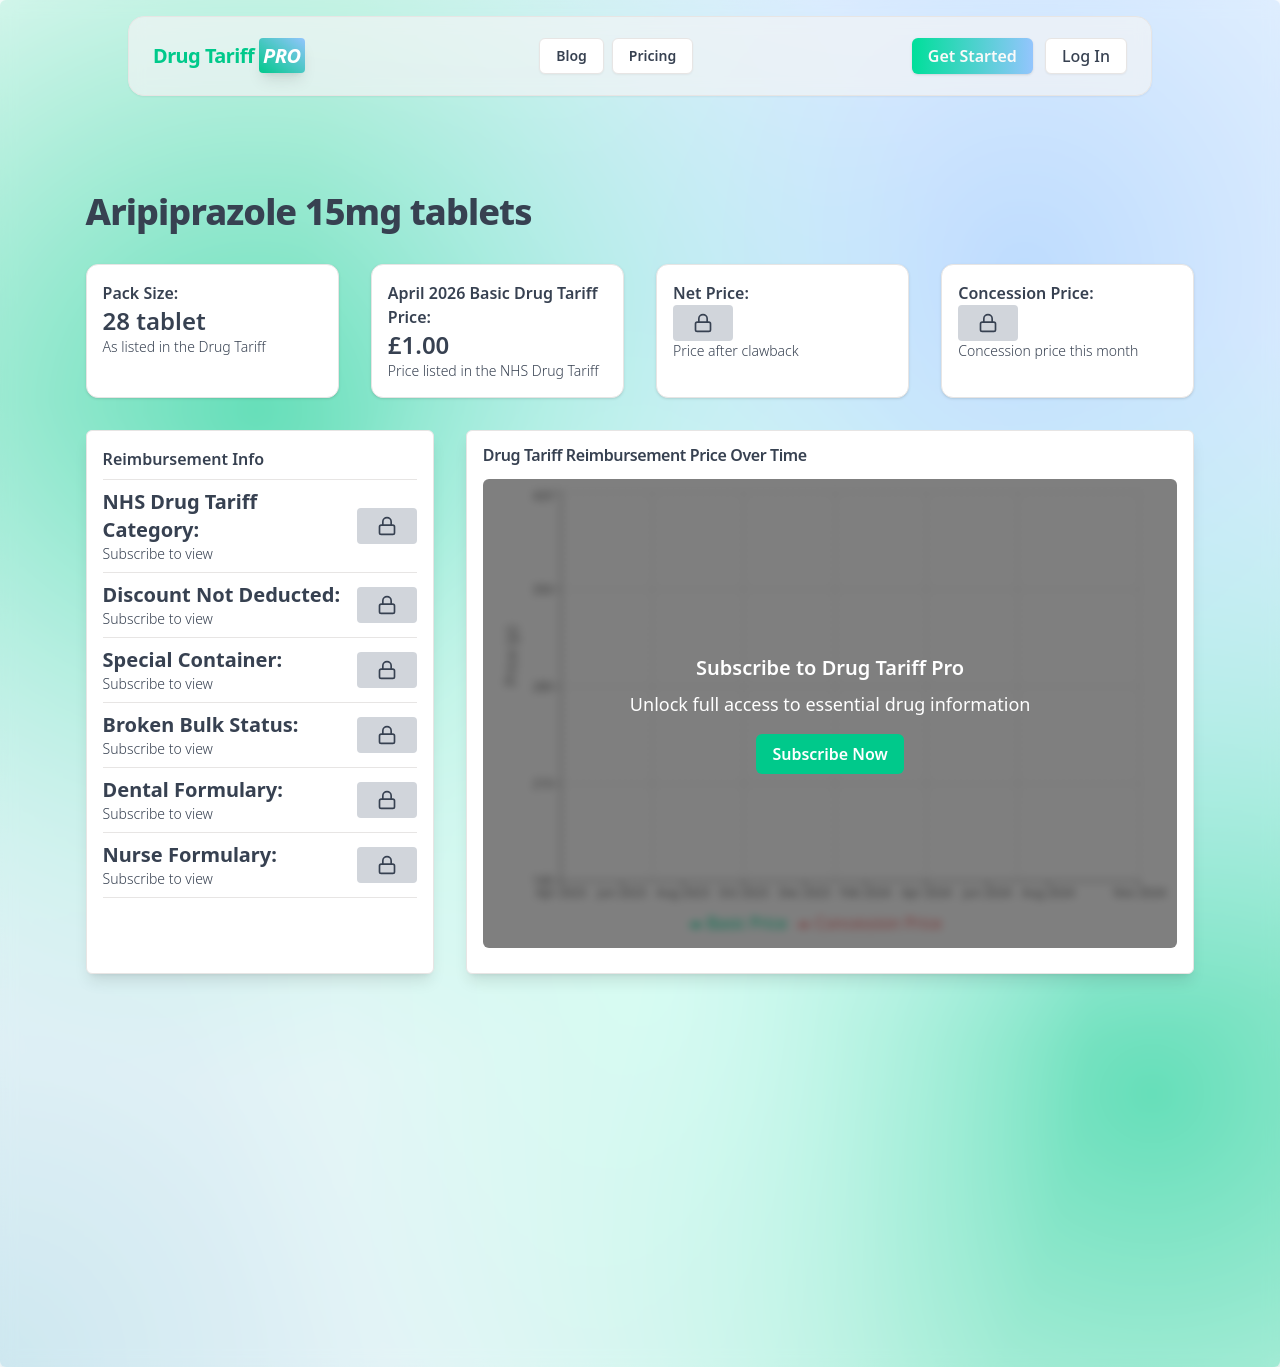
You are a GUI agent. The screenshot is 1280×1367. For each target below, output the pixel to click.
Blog (571, 55)
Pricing (652, 55)
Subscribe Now (829, 754)
